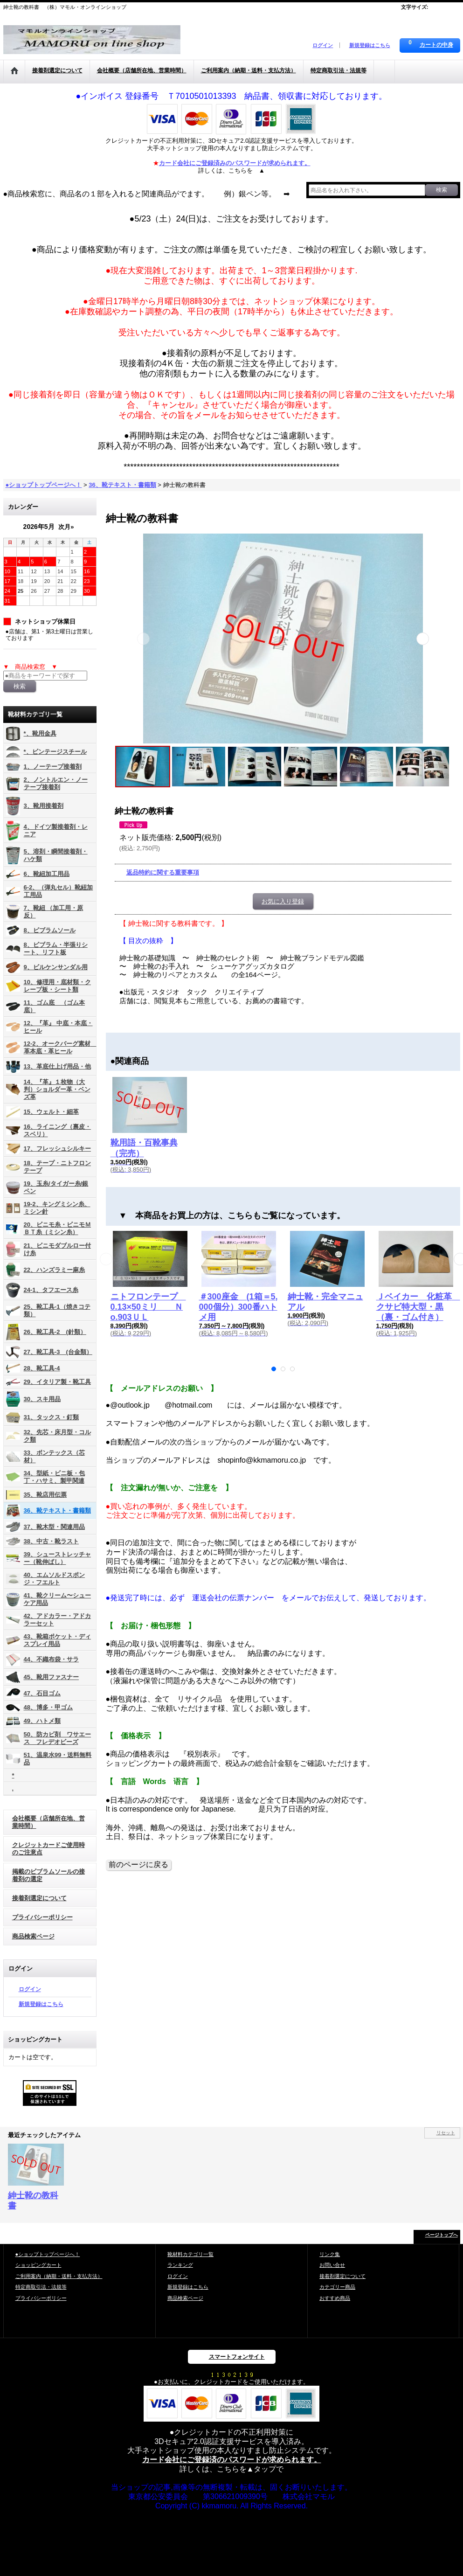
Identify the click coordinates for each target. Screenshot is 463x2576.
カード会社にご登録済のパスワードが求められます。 (231, 2460)
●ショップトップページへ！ (47, 2254)
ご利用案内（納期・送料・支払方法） (59, 2276)
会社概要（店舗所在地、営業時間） (48, 1822)
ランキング (180, 2265)
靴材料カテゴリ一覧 (190, 2254)
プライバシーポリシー (42, 1917)
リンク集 (329, 2254)
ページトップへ (441, 2234)
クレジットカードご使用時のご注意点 (48, 1848)
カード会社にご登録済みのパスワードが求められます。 (235, 163)
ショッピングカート (38, 2265)
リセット (445, 2132)
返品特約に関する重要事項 (162, 872)
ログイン (322, 45)
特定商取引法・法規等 (41, 2287)
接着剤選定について (39, 1898)
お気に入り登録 (283, 901)
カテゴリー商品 (337, 2287)
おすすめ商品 (334, 2298)
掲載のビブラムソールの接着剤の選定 (48, 1875)
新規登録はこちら (369, 45)
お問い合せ (332, 2265)
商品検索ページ (33, 1936)
